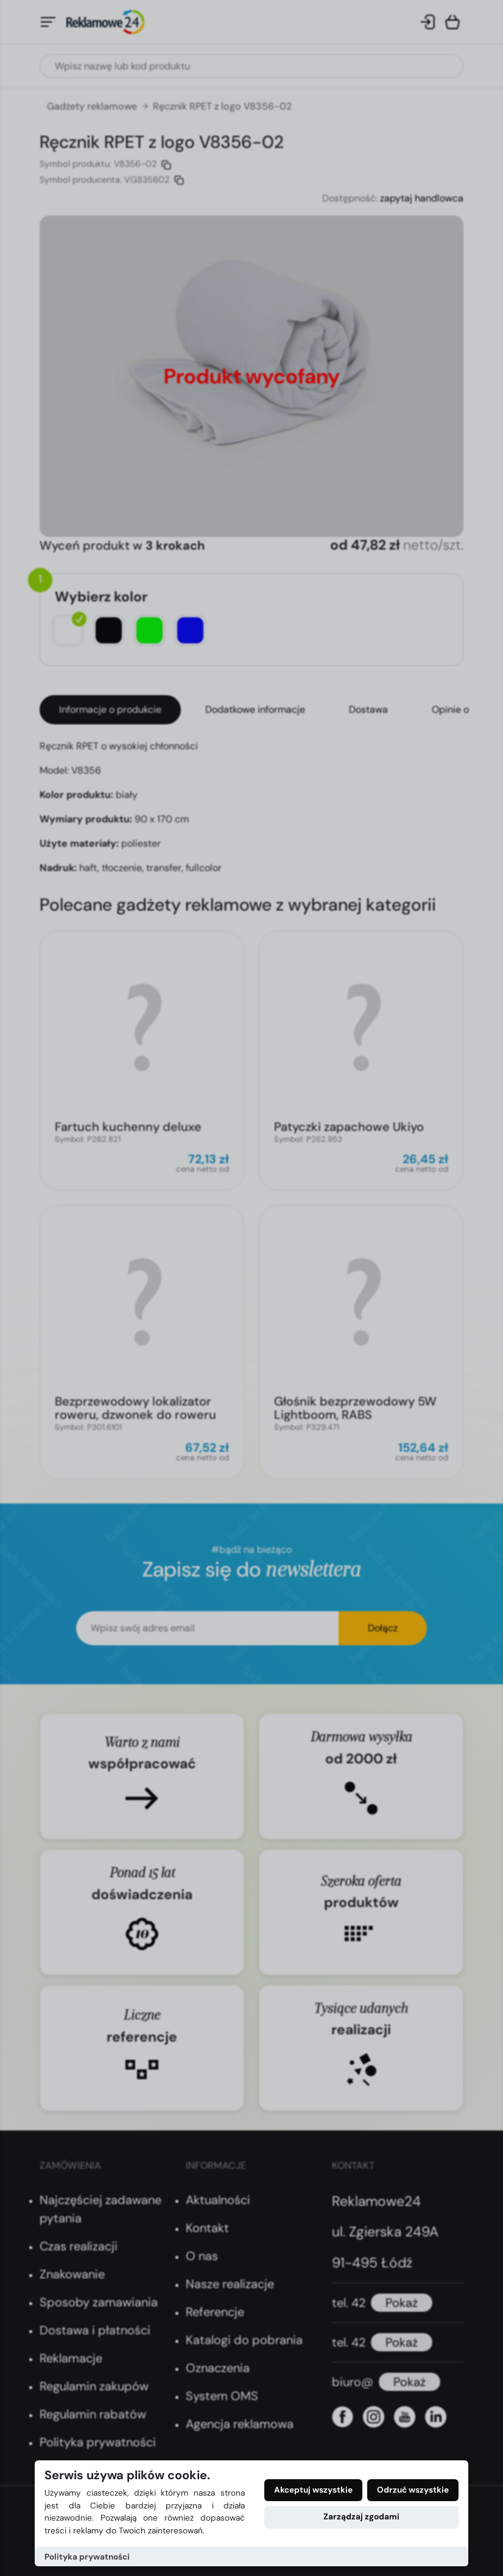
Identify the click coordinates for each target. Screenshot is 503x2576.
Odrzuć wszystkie (413, 2490)
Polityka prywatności (87, 2557)
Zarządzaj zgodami (361, 2516)
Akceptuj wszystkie (313, 2490)
